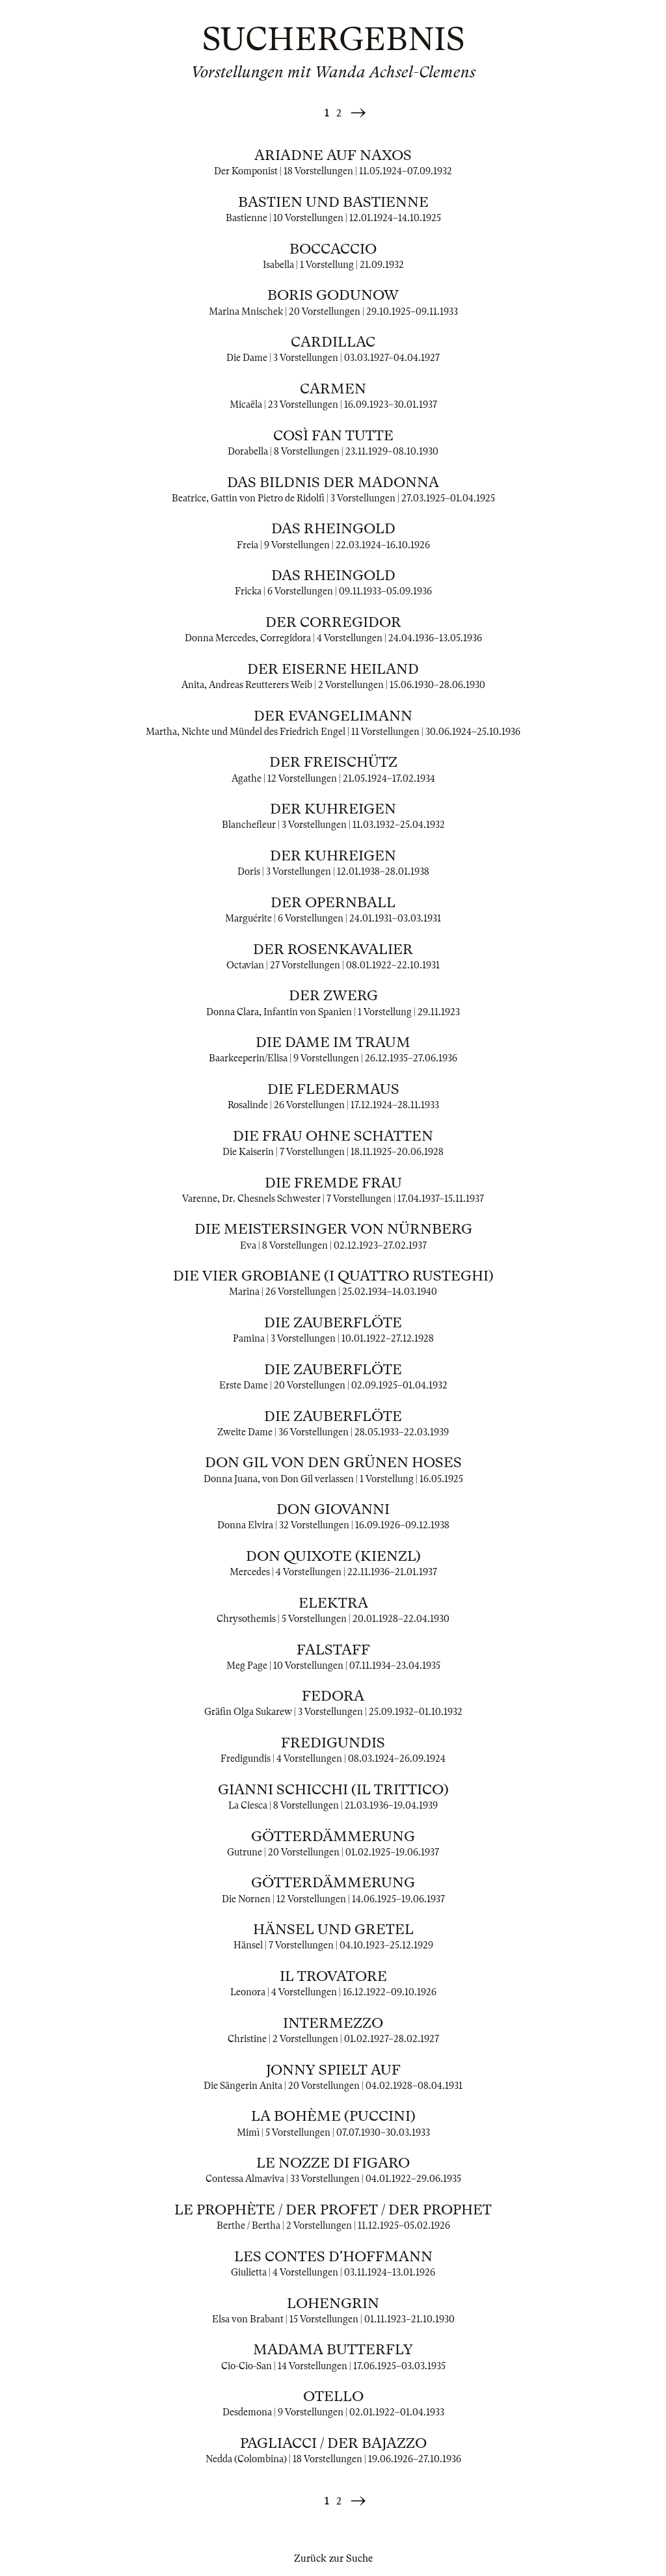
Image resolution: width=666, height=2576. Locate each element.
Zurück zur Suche (333, 2558)
